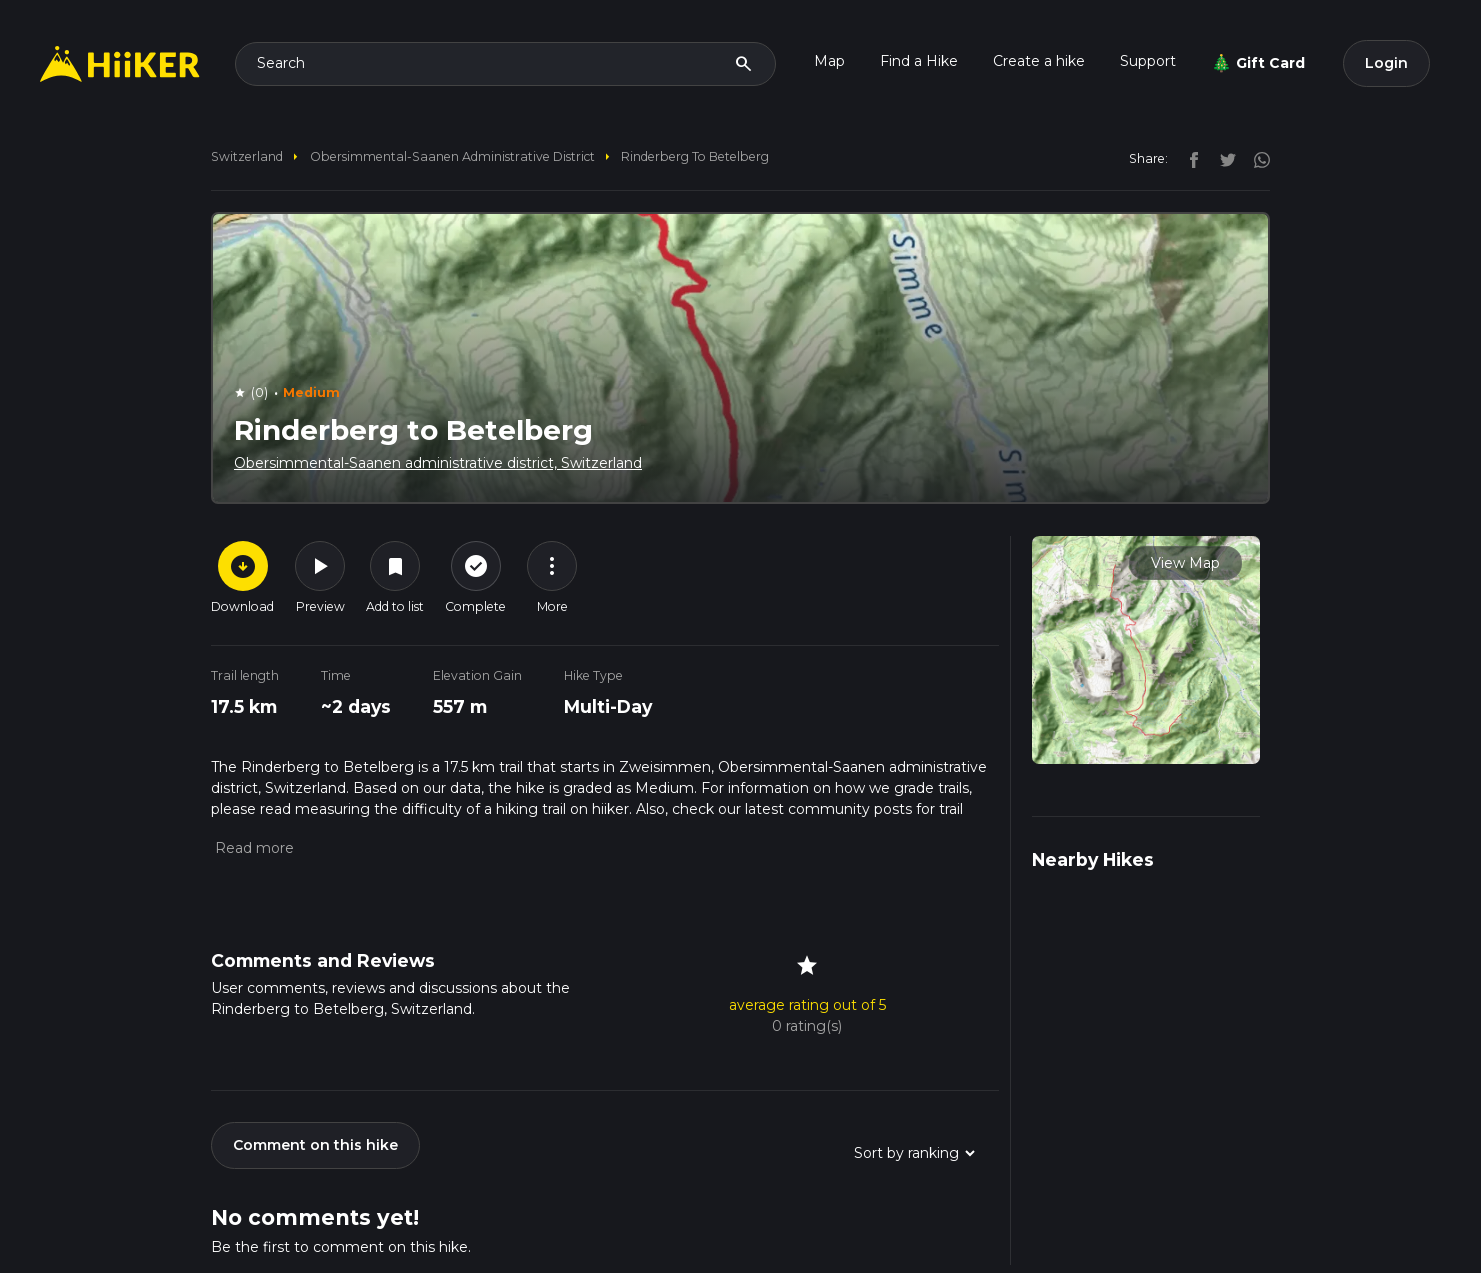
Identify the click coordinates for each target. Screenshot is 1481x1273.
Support (1148, 61)
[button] (252, 848)
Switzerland (247, 156)
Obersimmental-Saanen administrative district (452, 156)
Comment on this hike (315, 1145)
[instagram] (1255, 158)
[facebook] (1189, 158)
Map (829, 61)
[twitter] (1223, 158)
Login (1386, 63)
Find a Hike (919, 61)
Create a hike (1039, 61)
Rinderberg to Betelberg (695, 156)
